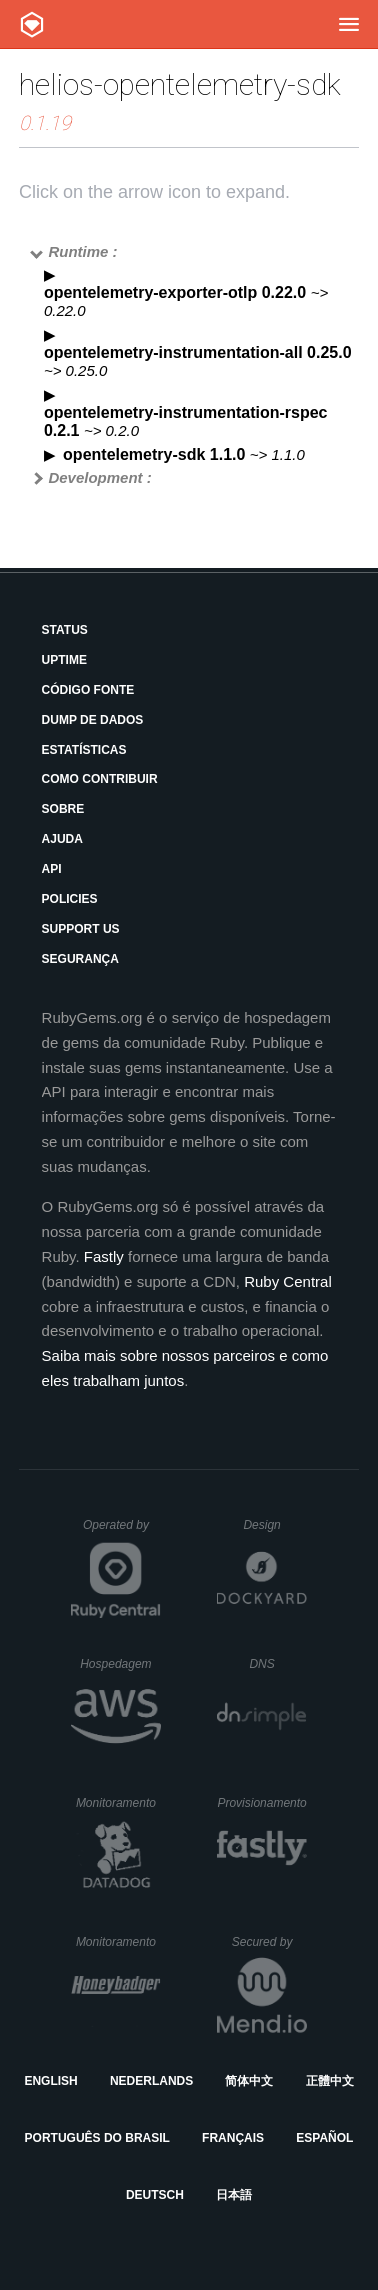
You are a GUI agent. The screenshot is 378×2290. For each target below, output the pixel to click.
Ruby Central (288, 1281)
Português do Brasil (97, 2138)
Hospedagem (120, 1664)
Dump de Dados (93, 720)
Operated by (122, 1532)
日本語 (234, 2195)
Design (275, 1525)
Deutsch (155, 2195)
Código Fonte (88, 690)
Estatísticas (84, 750)
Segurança (80, 959)
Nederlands (151, 2081)
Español (324, 2138)
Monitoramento (118, 1803)
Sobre (63, 809)
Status (65, 630)
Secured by (269, 1942)
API (52, 869)
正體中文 (330, 2081)
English (50, 2081)
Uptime (64, 660)
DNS (278, 1664)
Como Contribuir (100, 779)
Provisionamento (262, 1803)
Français (233, 2138)
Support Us (81, 929)
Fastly (104, 1256)
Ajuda (62, 839)
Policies (70, 899)
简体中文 (249, 2081)
